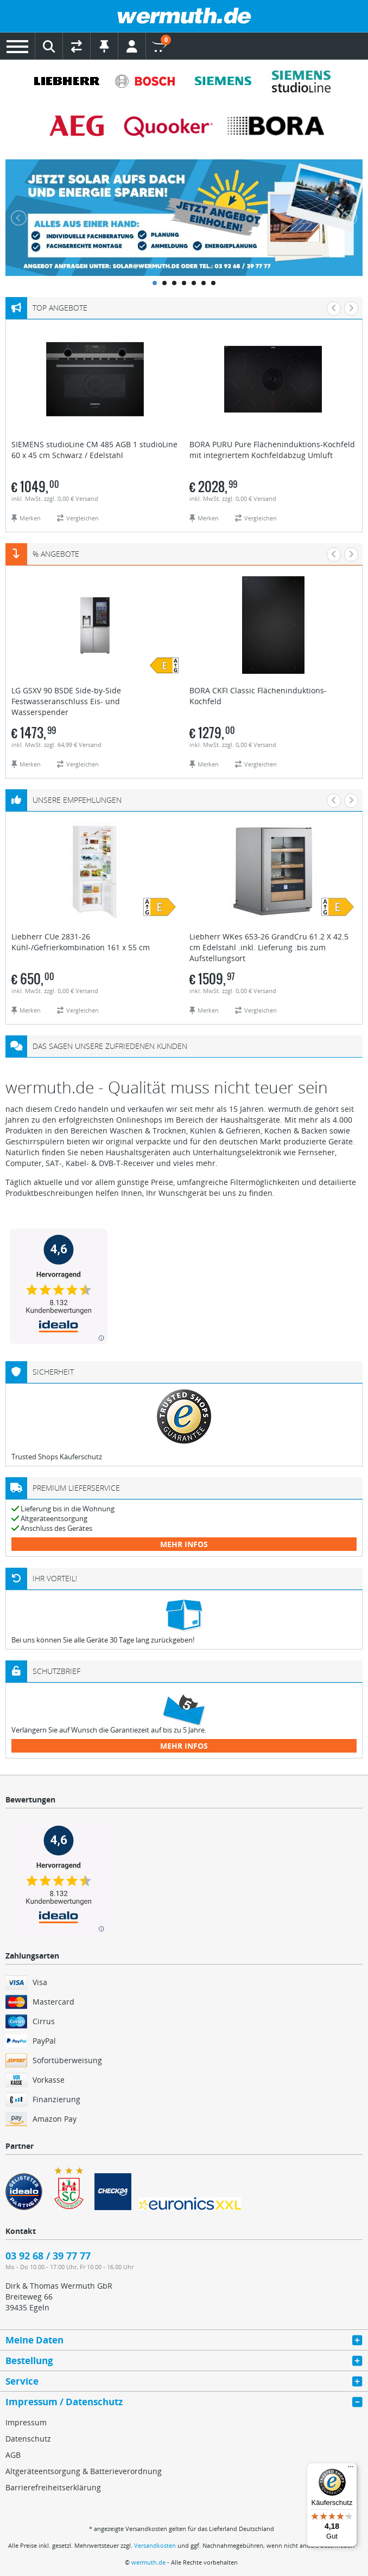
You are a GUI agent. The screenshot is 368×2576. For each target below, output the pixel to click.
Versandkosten (155, 2545)
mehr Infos (184, 1544)
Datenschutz (28, 2438)
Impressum (26, 2422)
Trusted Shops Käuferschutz (56, 1456)
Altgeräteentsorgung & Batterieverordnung (83, 2471)
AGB (13, 2455)
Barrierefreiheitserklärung (53, 2487)
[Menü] (350, 2469)
